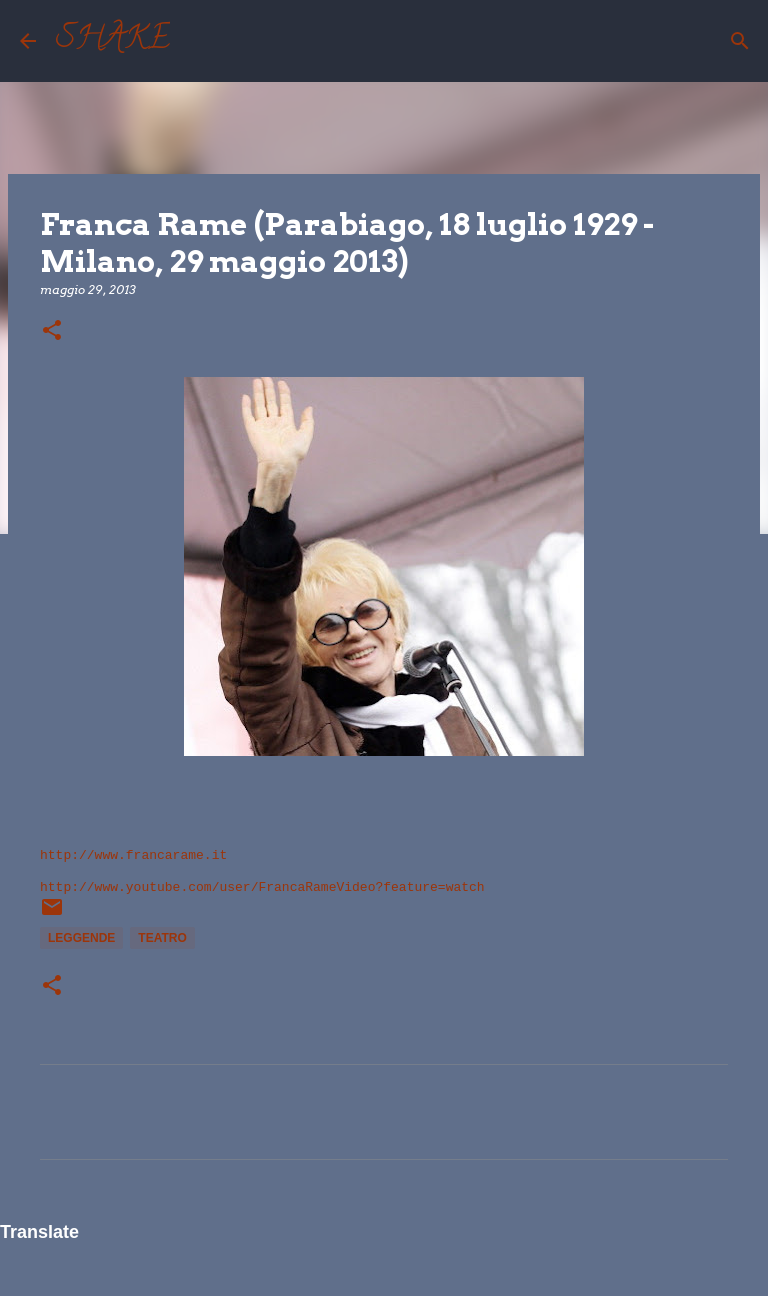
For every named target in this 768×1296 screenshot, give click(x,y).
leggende (81, 938)
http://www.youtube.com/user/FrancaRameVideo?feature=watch (262, 887)
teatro (162, 938)
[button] (52, 331)
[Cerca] (198, 41)
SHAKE (113, 41)
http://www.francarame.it (133, 855)
